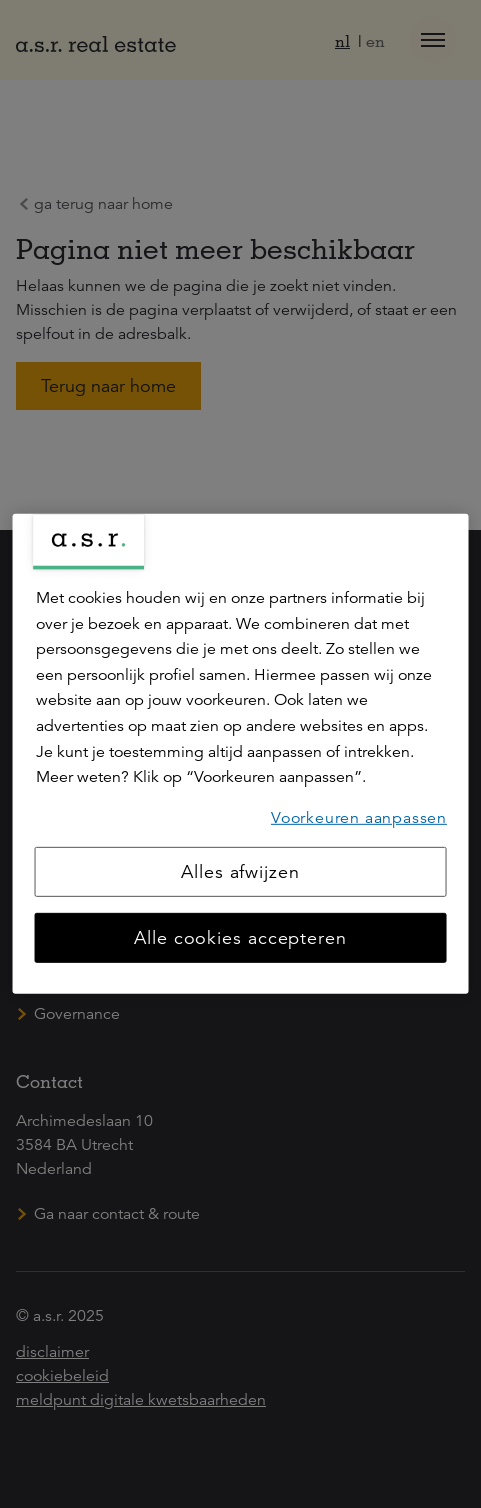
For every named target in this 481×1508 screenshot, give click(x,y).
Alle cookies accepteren (240, 938)
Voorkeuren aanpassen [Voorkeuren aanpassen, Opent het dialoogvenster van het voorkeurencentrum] (359, 818)
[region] (240, 754)
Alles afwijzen (240, 872)
